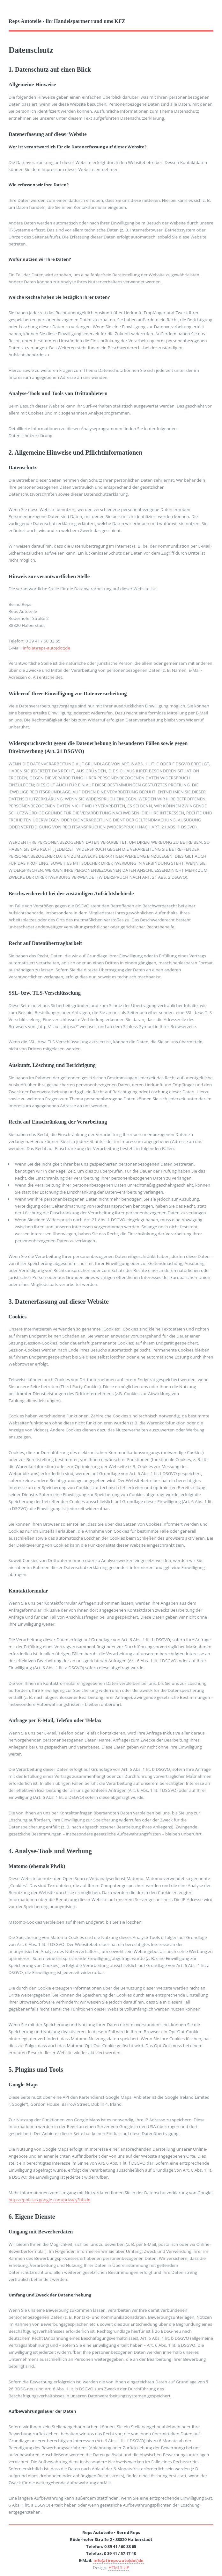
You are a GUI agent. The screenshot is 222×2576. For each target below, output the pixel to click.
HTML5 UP (118, 2567)
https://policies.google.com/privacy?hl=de (50, 2200)
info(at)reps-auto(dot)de (46, 648)
